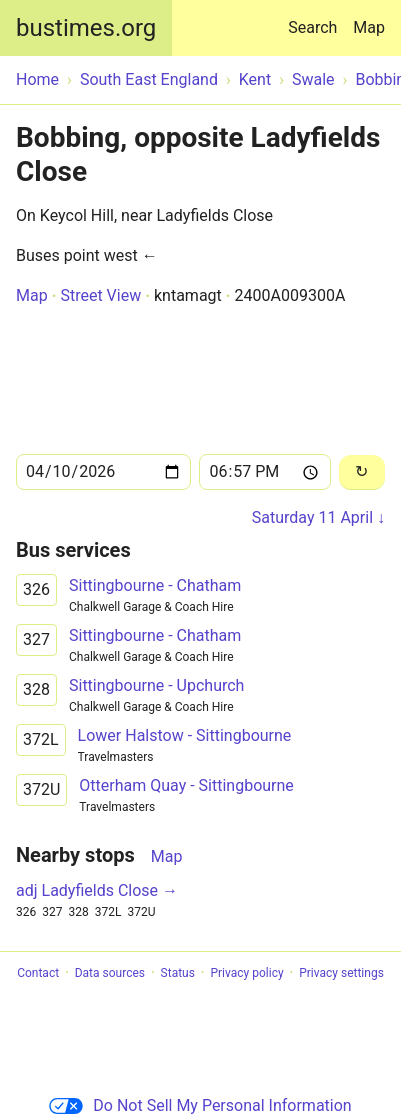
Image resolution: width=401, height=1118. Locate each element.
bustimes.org (86, 28)
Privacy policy (246, 973)
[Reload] (362, 472)
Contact (38, 973)
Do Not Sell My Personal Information (200, 1105)
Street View (100, 295)
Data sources (110, 973)
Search (316, 18)
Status (178, 973)
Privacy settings (341, 973)
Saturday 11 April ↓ (318, 517)
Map (369, 27)
